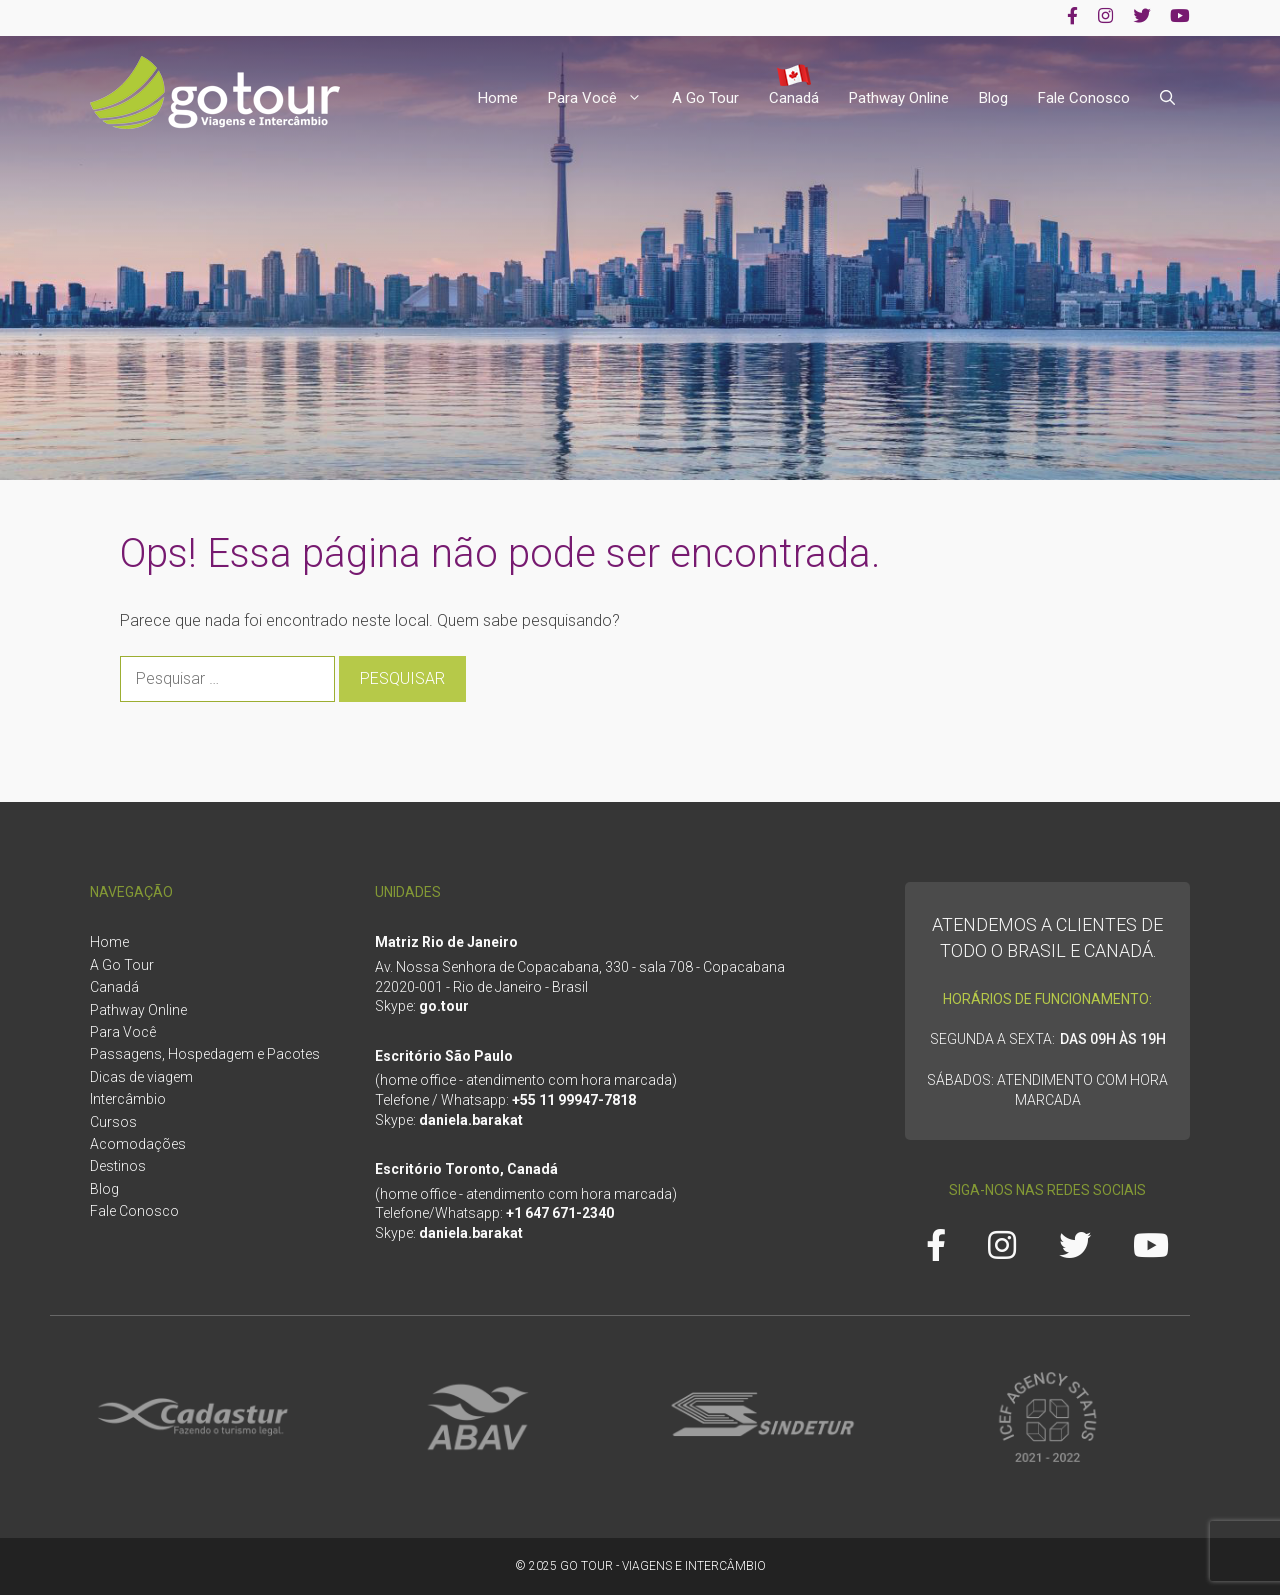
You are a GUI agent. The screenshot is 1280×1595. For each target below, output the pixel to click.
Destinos (118, 1166)
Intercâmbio (128, 1099)
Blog (993, 98)
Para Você (602, 98)
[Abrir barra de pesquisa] (1167, 98)
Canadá (794, 98)
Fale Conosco (1084, 98)
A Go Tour (705, 98)
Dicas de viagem (141, 1077)
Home (498, 98)
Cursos (113, 1122)
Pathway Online (899, 98)
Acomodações (138, 1144)
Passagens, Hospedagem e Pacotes (205, 1054)
